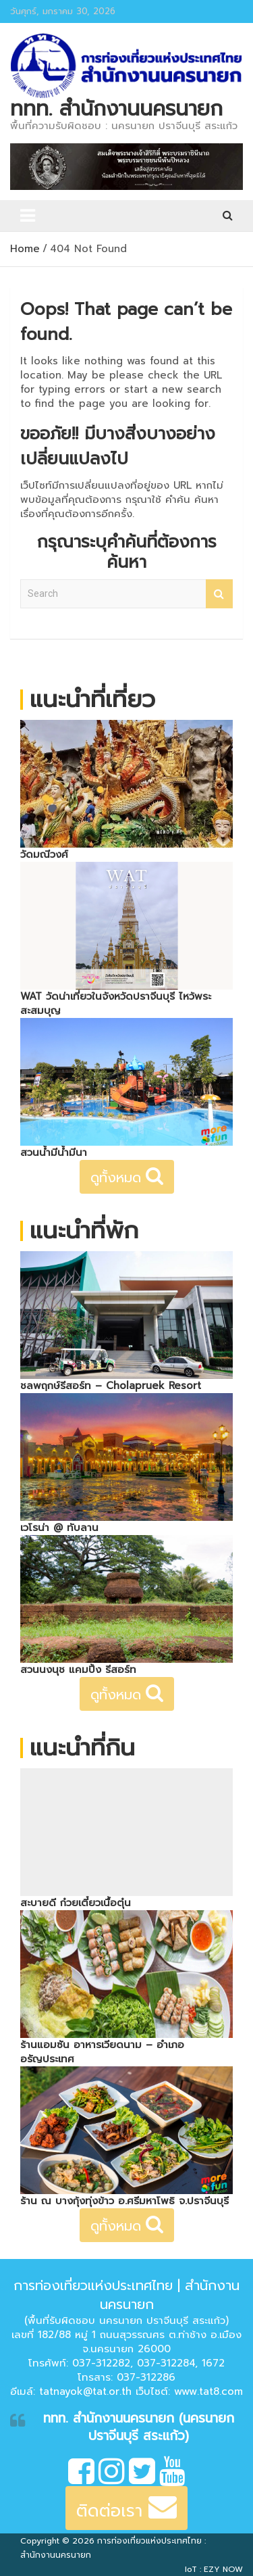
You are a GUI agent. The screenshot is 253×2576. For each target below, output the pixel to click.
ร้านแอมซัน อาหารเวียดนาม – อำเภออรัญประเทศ (102, 2051)
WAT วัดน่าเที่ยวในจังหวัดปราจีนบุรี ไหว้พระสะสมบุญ (115, 1003)
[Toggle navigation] (27, 215)
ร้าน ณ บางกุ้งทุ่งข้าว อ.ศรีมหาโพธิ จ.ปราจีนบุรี (124, 2200)
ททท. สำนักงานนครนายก (116, 108)
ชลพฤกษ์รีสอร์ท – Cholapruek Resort (110, 1385)
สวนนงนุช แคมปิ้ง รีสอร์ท (78, 1669)
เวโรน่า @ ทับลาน (59, 1527)
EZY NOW (223, 2569)
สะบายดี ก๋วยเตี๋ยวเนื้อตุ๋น (75, 1902)
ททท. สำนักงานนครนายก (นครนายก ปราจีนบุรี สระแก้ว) (138, 2427)
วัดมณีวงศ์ (44, 854)
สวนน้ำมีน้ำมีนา (53, 1152)
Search (219, 593)
